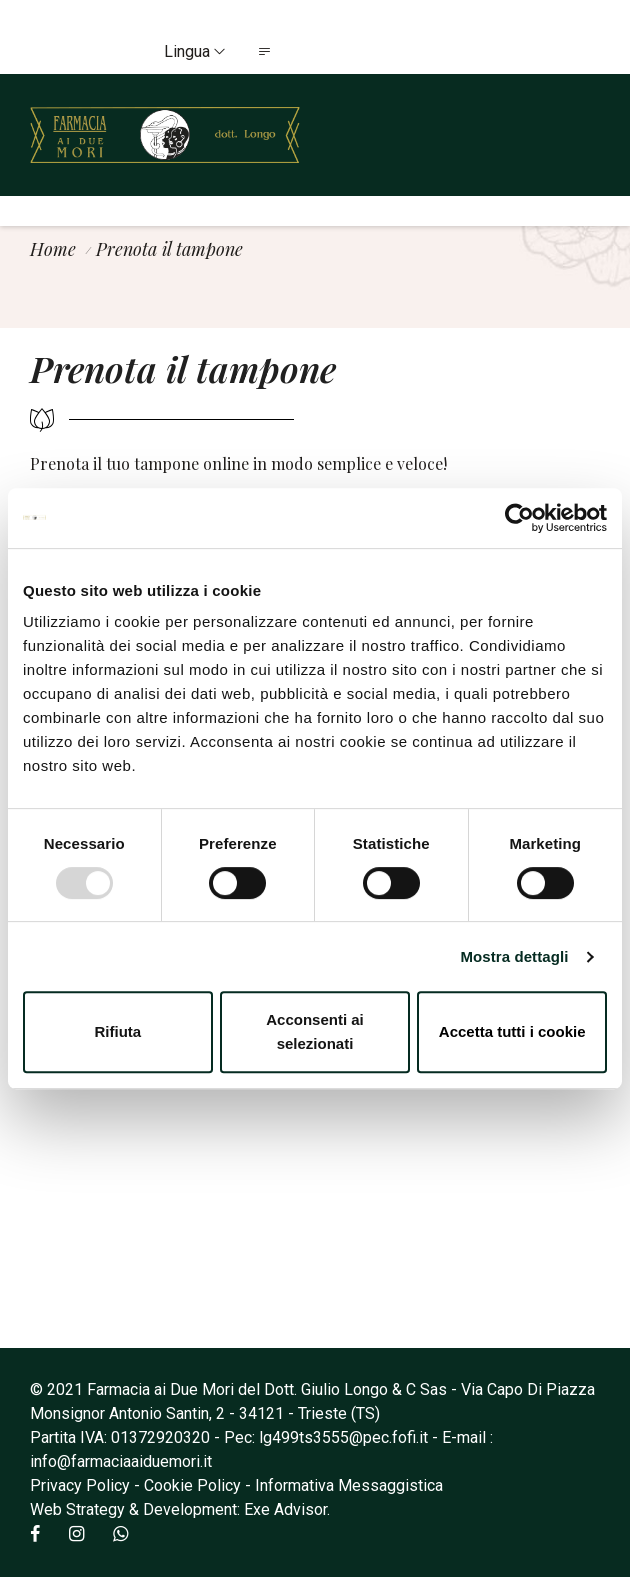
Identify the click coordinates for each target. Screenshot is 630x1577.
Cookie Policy (192, 1485)
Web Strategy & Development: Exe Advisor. (180, 1509)
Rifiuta (117, 1031)
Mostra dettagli (514, 956)
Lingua (194, 51)
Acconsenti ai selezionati (315, 1031)
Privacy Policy (80, 1485)
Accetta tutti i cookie (512, 1031)
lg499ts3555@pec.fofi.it (343, 1437)
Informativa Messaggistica (349, 1485)
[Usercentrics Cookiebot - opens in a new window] (519, 518)
